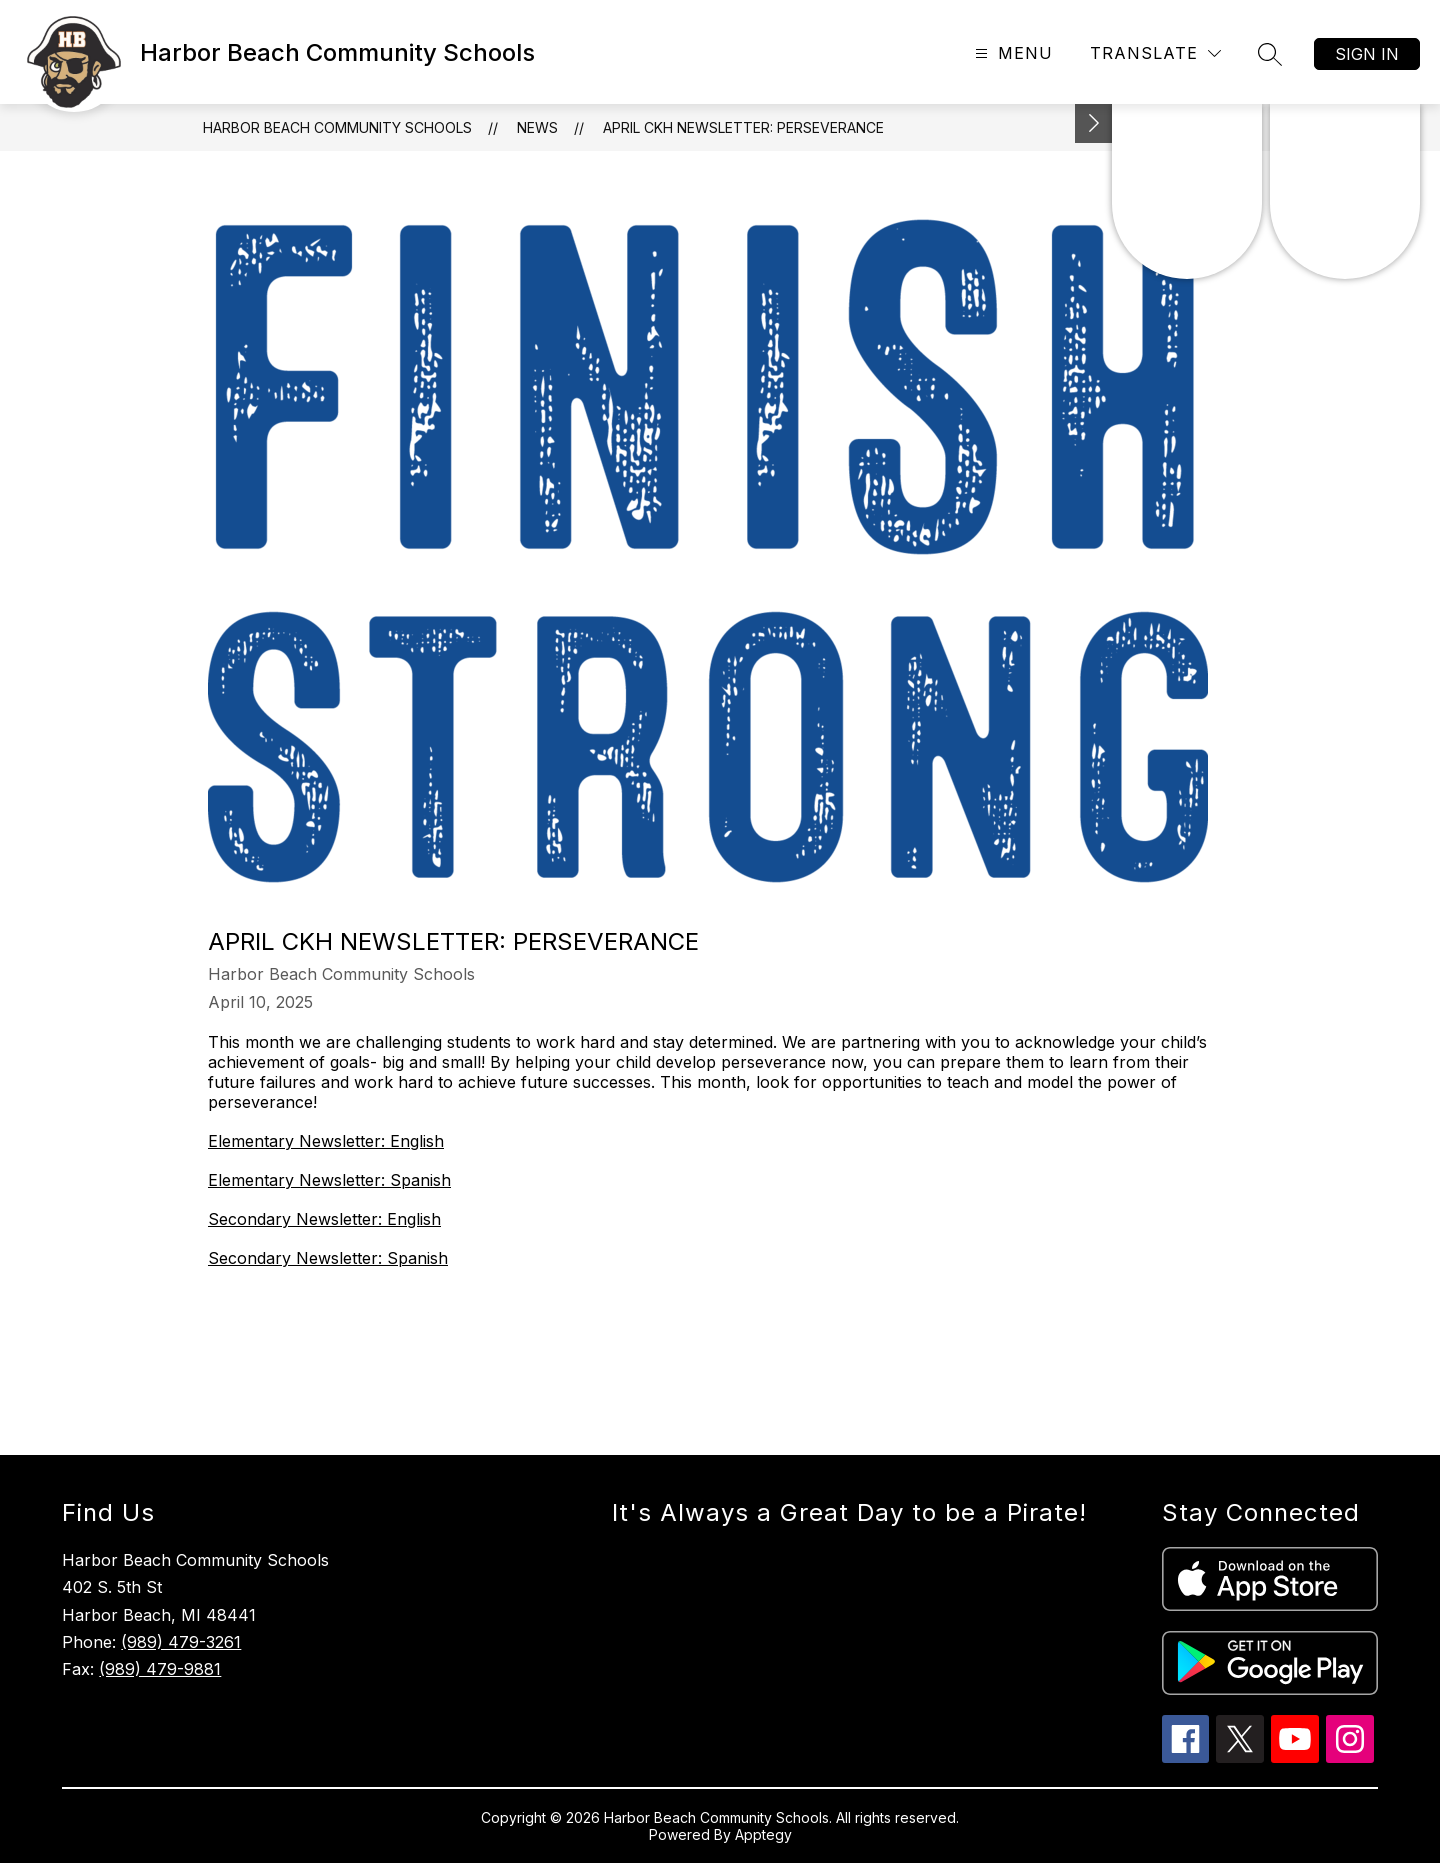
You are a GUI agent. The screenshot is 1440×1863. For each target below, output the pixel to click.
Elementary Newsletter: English (326, 1141)
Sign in (1367, 54)
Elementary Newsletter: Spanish (329, 1180)
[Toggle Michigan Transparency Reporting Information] (1094, 123)
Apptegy (763, 1834)
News (537, 127)
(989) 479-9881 (160, 1669)
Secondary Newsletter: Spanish (328, 1258)
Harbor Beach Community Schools (337, 127)
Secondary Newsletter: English (324, 1219)
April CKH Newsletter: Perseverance (743, 127)
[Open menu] (1011, 53)
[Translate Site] (1155, 53)
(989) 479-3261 (181, 1642)
